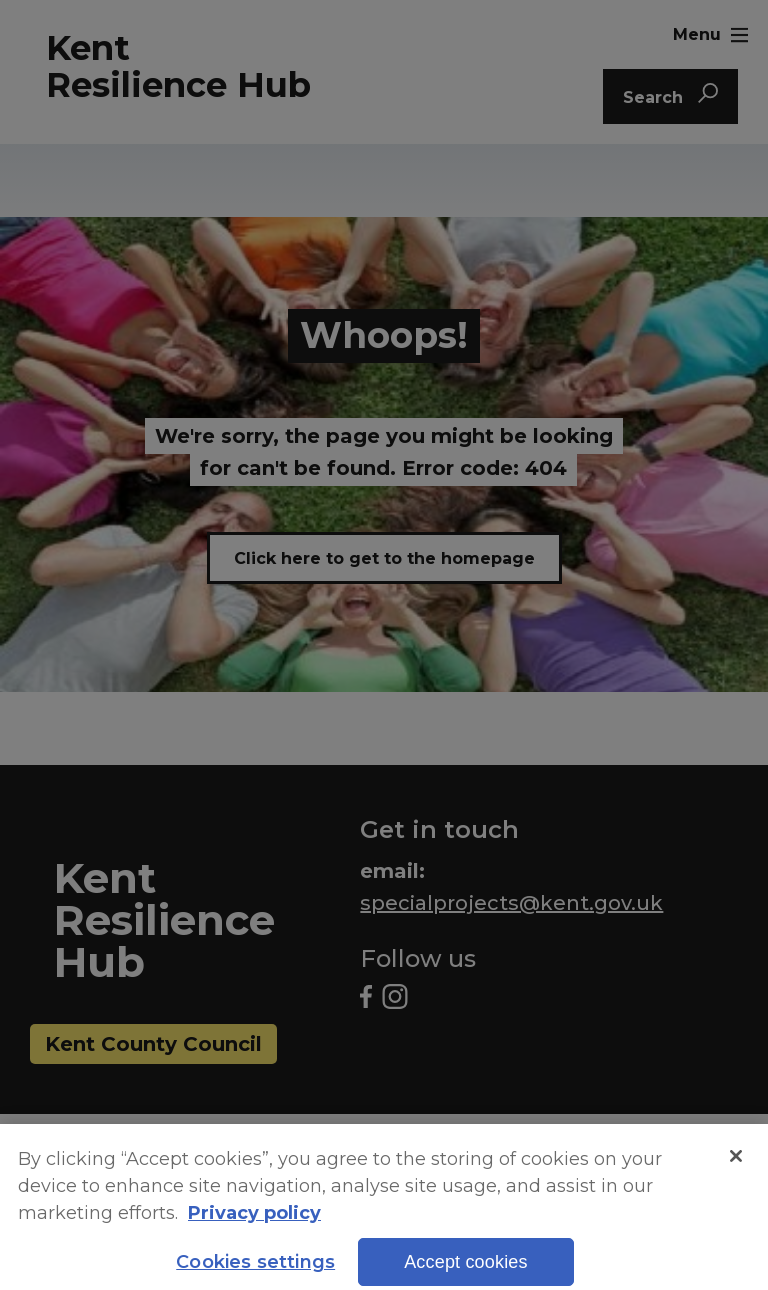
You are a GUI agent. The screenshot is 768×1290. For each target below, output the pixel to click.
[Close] (736, 1169)
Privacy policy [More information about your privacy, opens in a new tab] (254, 1227)
